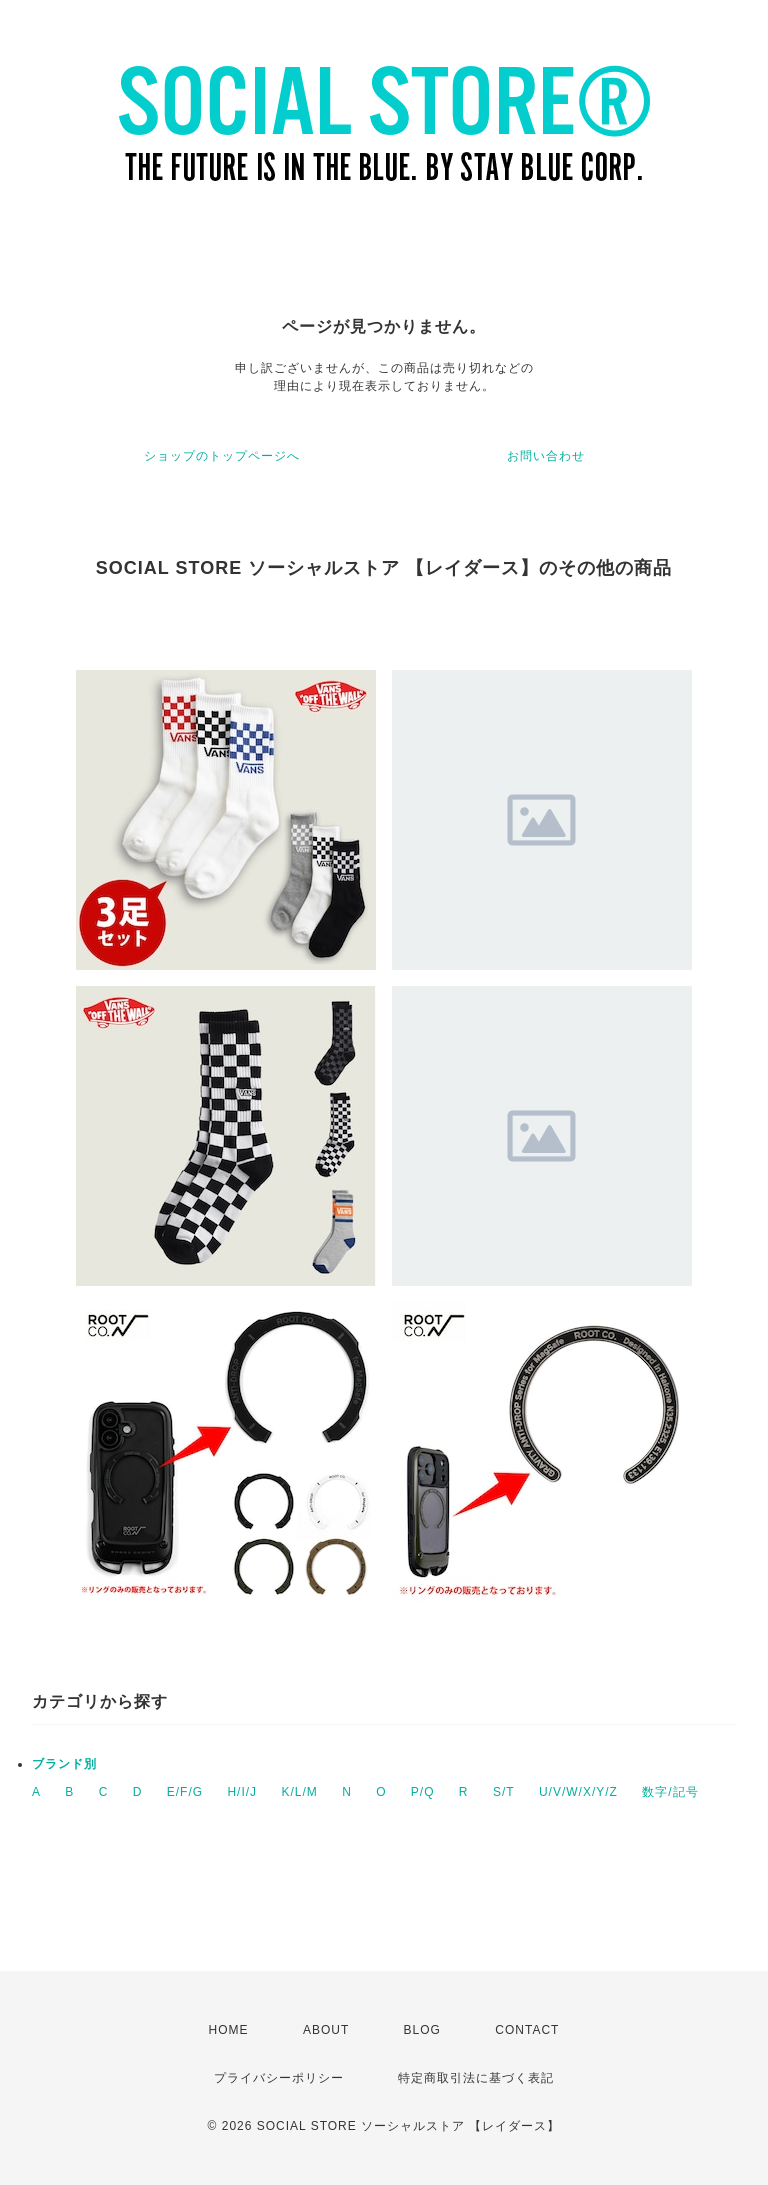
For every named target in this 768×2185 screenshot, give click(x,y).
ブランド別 (64, 1764)
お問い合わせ (546, 456)
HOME (229, 2030)
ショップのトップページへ (222, 456)
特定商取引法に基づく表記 (476, 2078)
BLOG (422, 2030)
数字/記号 (670, 1792)
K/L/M (299, 1792)
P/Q (423, 1792)
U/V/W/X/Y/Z (578, 1792)
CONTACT (527, 2030)
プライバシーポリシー (279, 2078)
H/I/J (242, 1792)
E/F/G (185, 1792)
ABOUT (326, 2030)
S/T (504, 1792)
